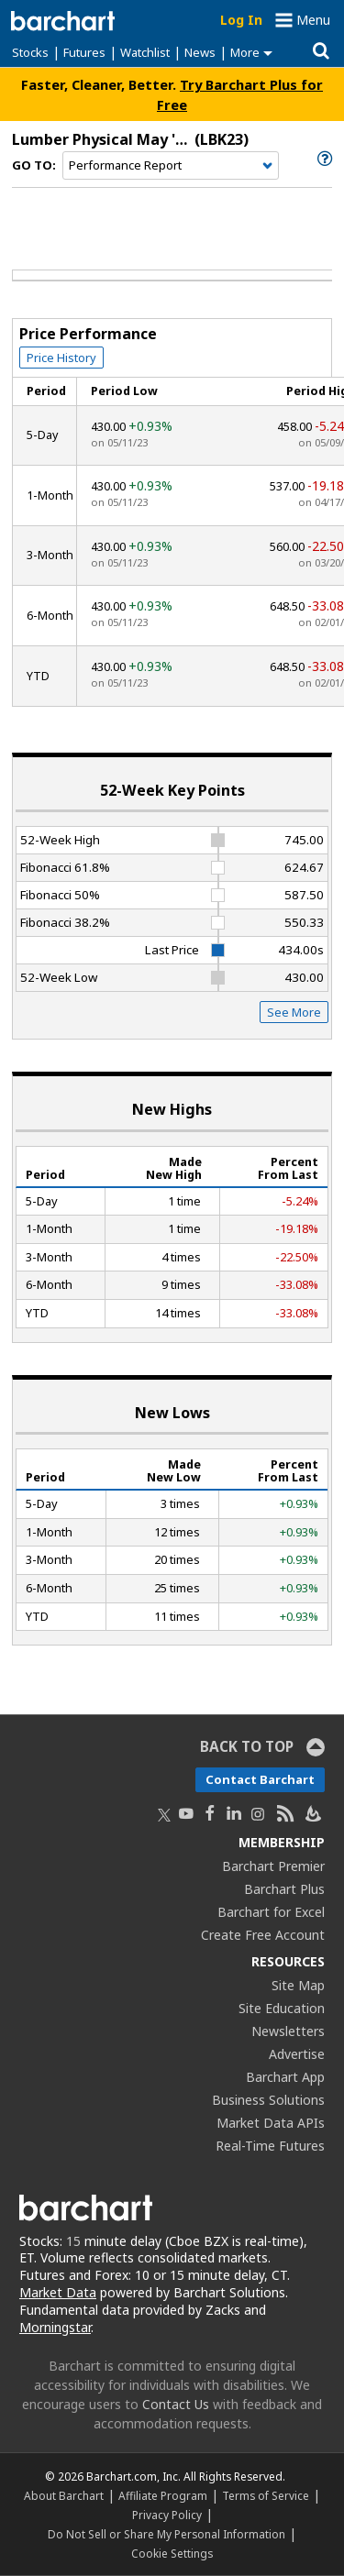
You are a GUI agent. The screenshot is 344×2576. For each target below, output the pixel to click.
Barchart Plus (284, 1889)
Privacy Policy (167, 2514)
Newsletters (288, 2031)
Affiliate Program (162, 2495)
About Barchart (64, 2495)
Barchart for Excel (271, 1912)
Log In (241, 19)
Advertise (297, 2054)
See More (294, 1012)
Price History (61, 357)
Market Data (57, 2292)
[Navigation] (170, 166)
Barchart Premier (273, 1866)
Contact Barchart (260, 1779)
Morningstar (55, 2327)
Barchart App (285, 2077)
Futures (84, 52)
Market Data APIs (270, 2122)
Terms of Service (265, 2495)
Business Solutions (268, 2099)
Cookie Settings (172, 2553)
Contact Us (175, 2404)
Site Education (282, 2008)
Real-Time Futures (270, 2145)
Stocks (30, 52)
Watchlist (145, 52)
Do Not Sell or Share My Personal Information (166, 2533)
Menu (313, 19)
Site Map (298, 1985)
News (200, 52)
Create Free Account (263, 1934)
